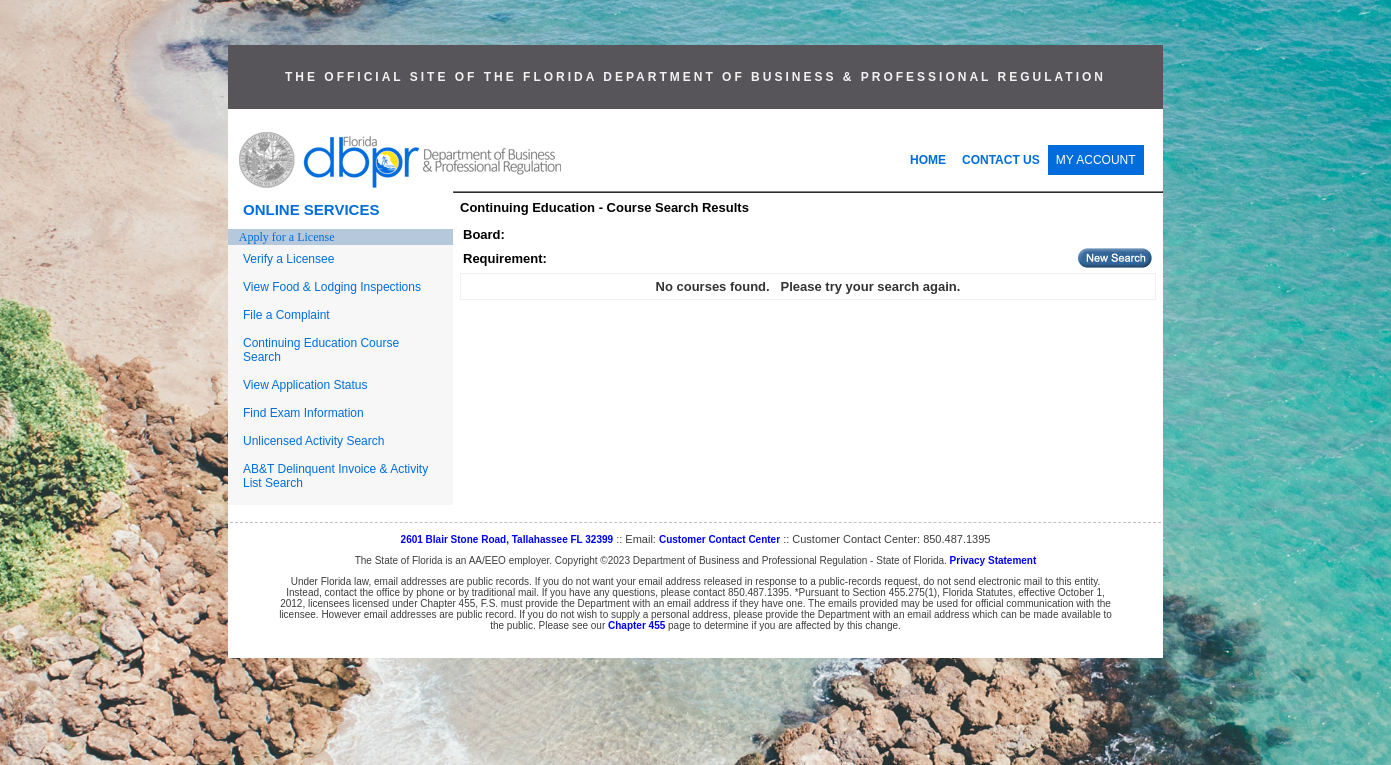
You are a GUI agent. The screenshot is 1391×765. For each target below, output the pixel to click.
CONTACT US (1001, 160)
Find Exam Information (303, 413)
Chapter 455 (636, 625)
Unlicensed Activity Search (313, 441)
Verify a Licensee (288, 259)
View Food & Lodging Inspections (332, 287)
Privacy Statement (993, 560)
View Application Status (305, 385)
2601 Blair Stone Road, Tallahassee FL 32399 (507, 539)
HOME (928, 160)
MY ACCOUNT (1096, 160)
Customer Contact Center (719, 539)
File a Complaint (286, 315)
